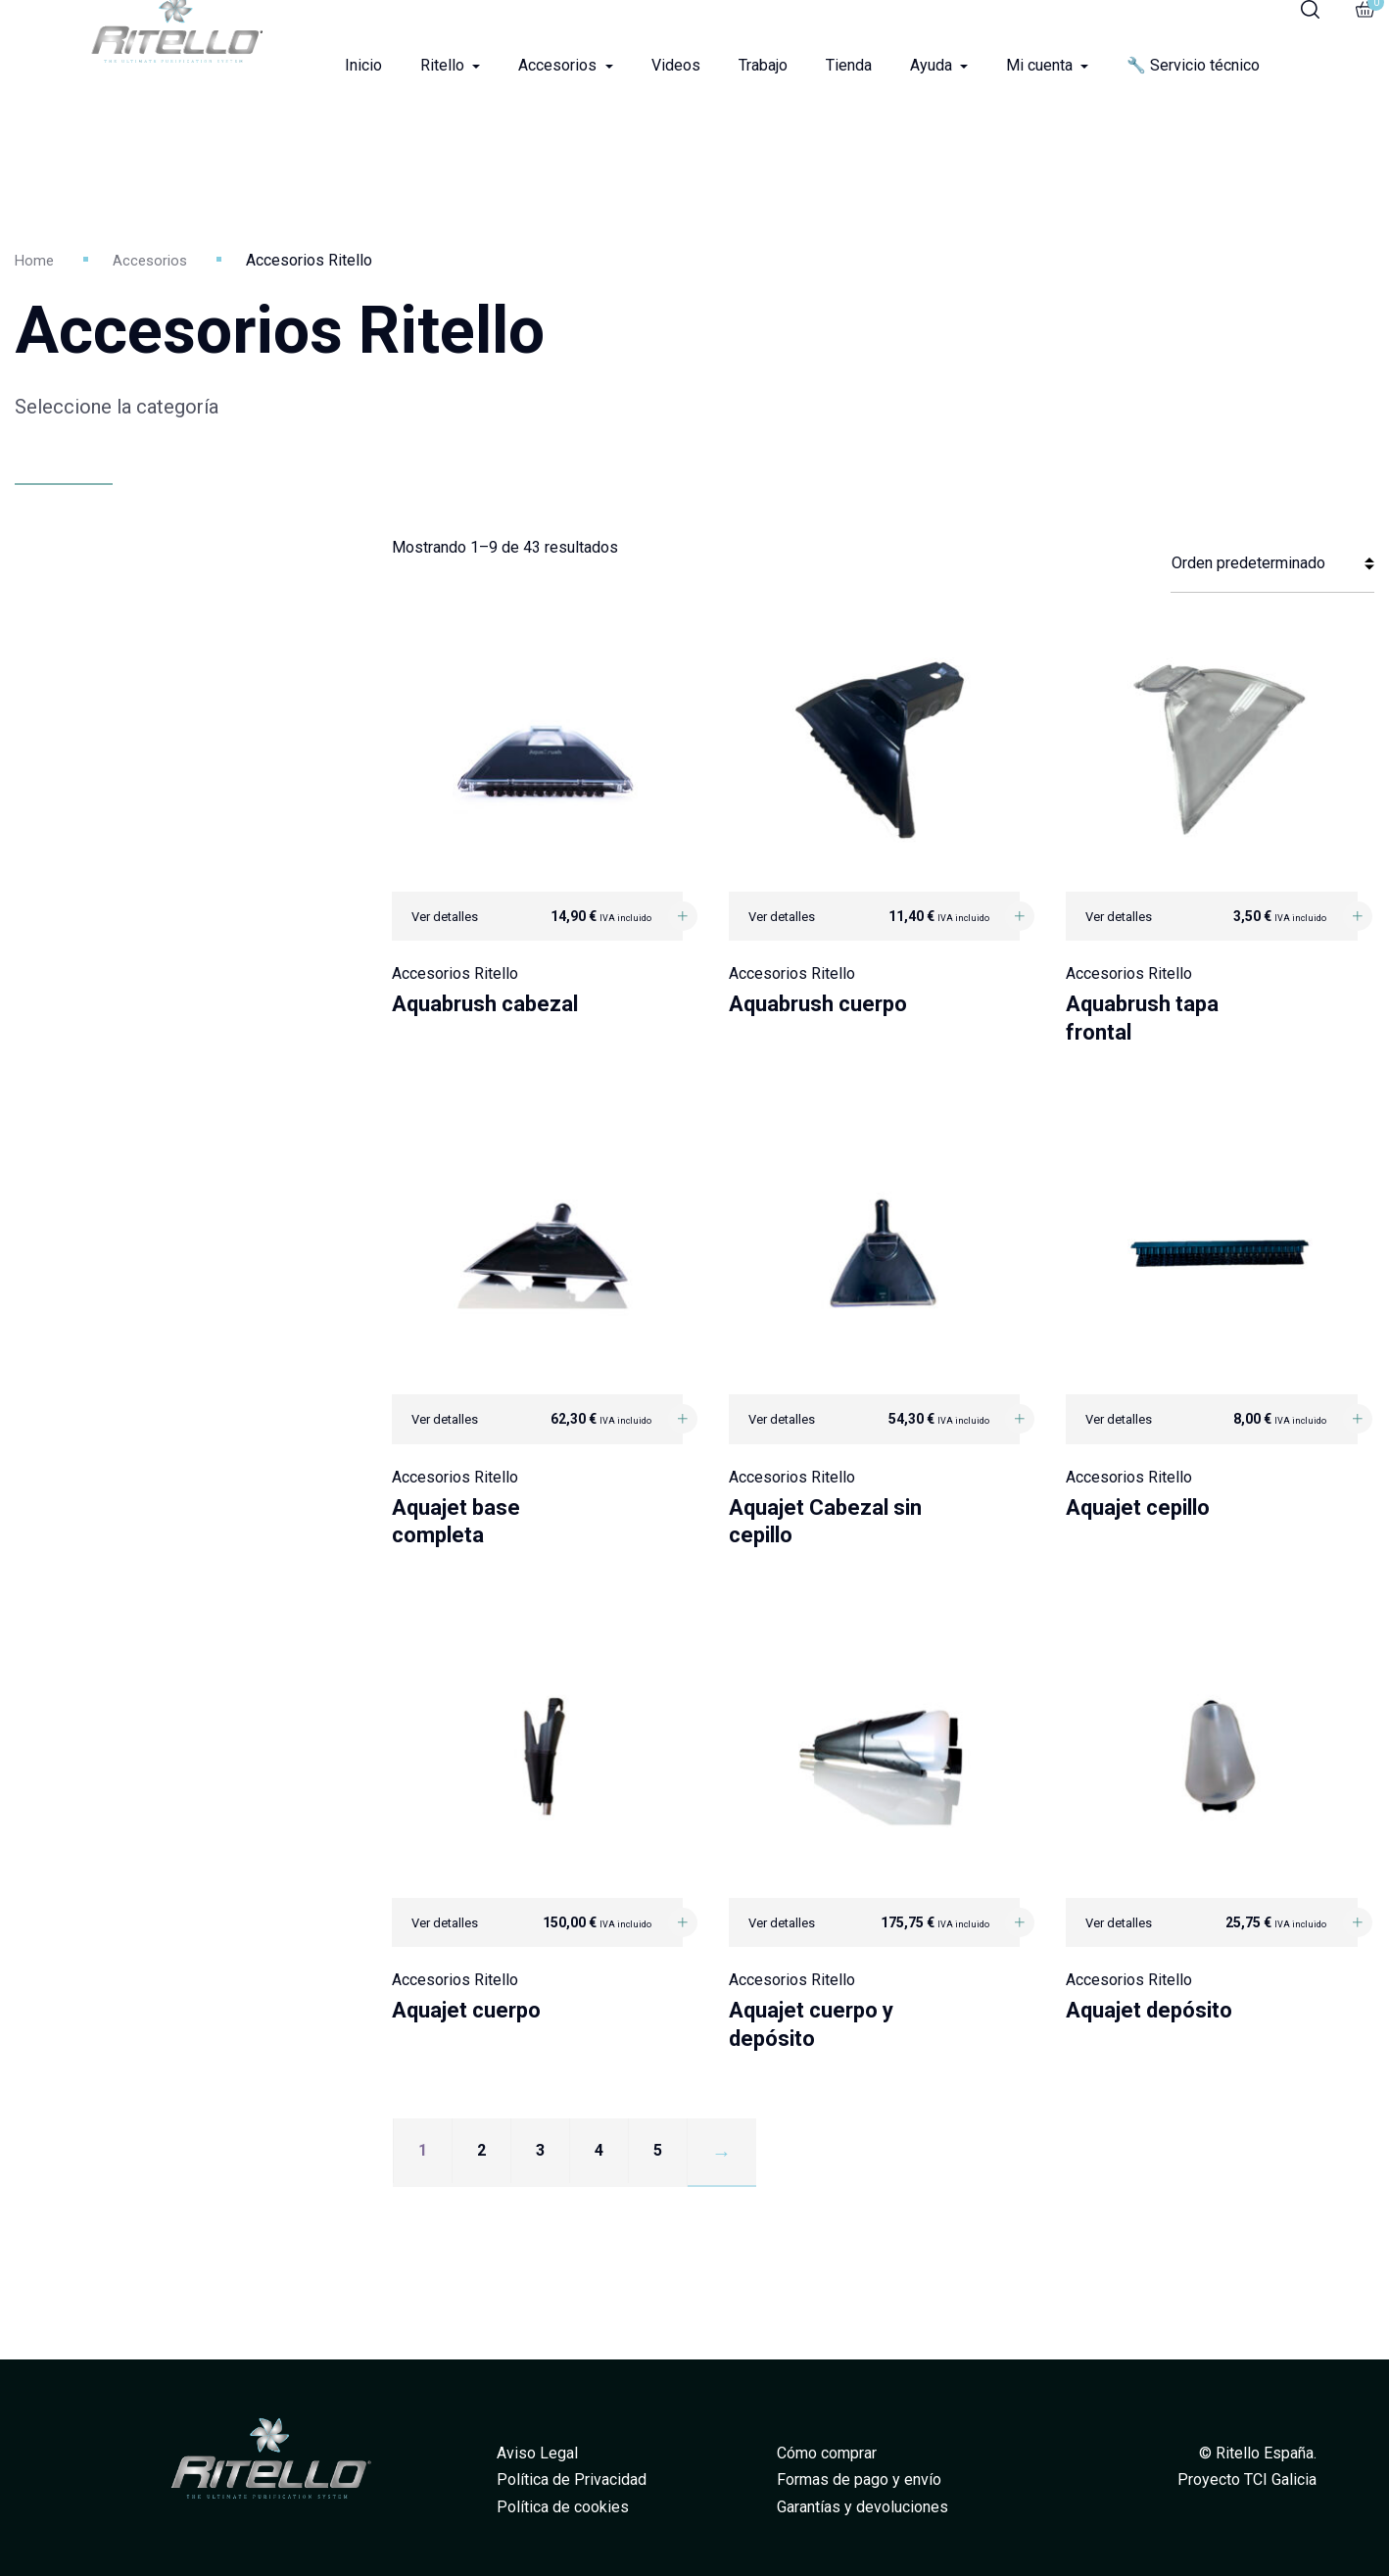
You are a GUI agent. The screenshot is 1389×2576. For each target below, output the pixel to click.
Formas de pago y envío (859, 2479)
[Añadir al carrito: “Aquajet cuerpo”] (682, 1922)
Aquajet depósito (1149, 2010)
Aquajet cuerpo (466, 2010)
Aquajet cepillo (1138, 1507)
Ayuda (933, 65)
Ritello (444, 65)
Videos (675, 65)
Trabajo (763, 65)
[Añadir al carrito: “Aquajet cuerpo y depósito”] (1019, 1922)
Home (35, 260)
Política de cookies (563, 2507)
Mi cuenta (1041, 65)
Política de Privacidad (572, 2479)
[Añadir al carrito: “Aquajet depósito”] (1357, 1922)
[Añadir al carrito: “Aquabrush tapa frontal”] (1357, 916)
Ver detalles (444, 916)
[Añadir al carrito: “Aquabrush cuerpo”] (1019, 916)
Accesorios (559, 65)
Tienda (849, 65)
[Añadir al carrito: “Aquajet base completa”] (682, 1419)
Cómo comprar (827, 2453)
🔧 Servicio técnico (1193, 65)
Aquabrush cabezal (485, 1004)
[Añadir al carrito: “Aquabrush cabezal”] (682, 916)
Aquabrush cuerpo (818, 1004)
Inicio (363, 65)
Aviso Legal (537, 2453)
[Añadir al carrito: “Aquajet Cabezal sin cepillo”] (1019, 1419)
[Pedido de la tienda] (1272, 563)
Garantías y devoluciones (862, 2507)
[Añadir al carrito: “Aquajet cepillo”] (1357, 1419)
